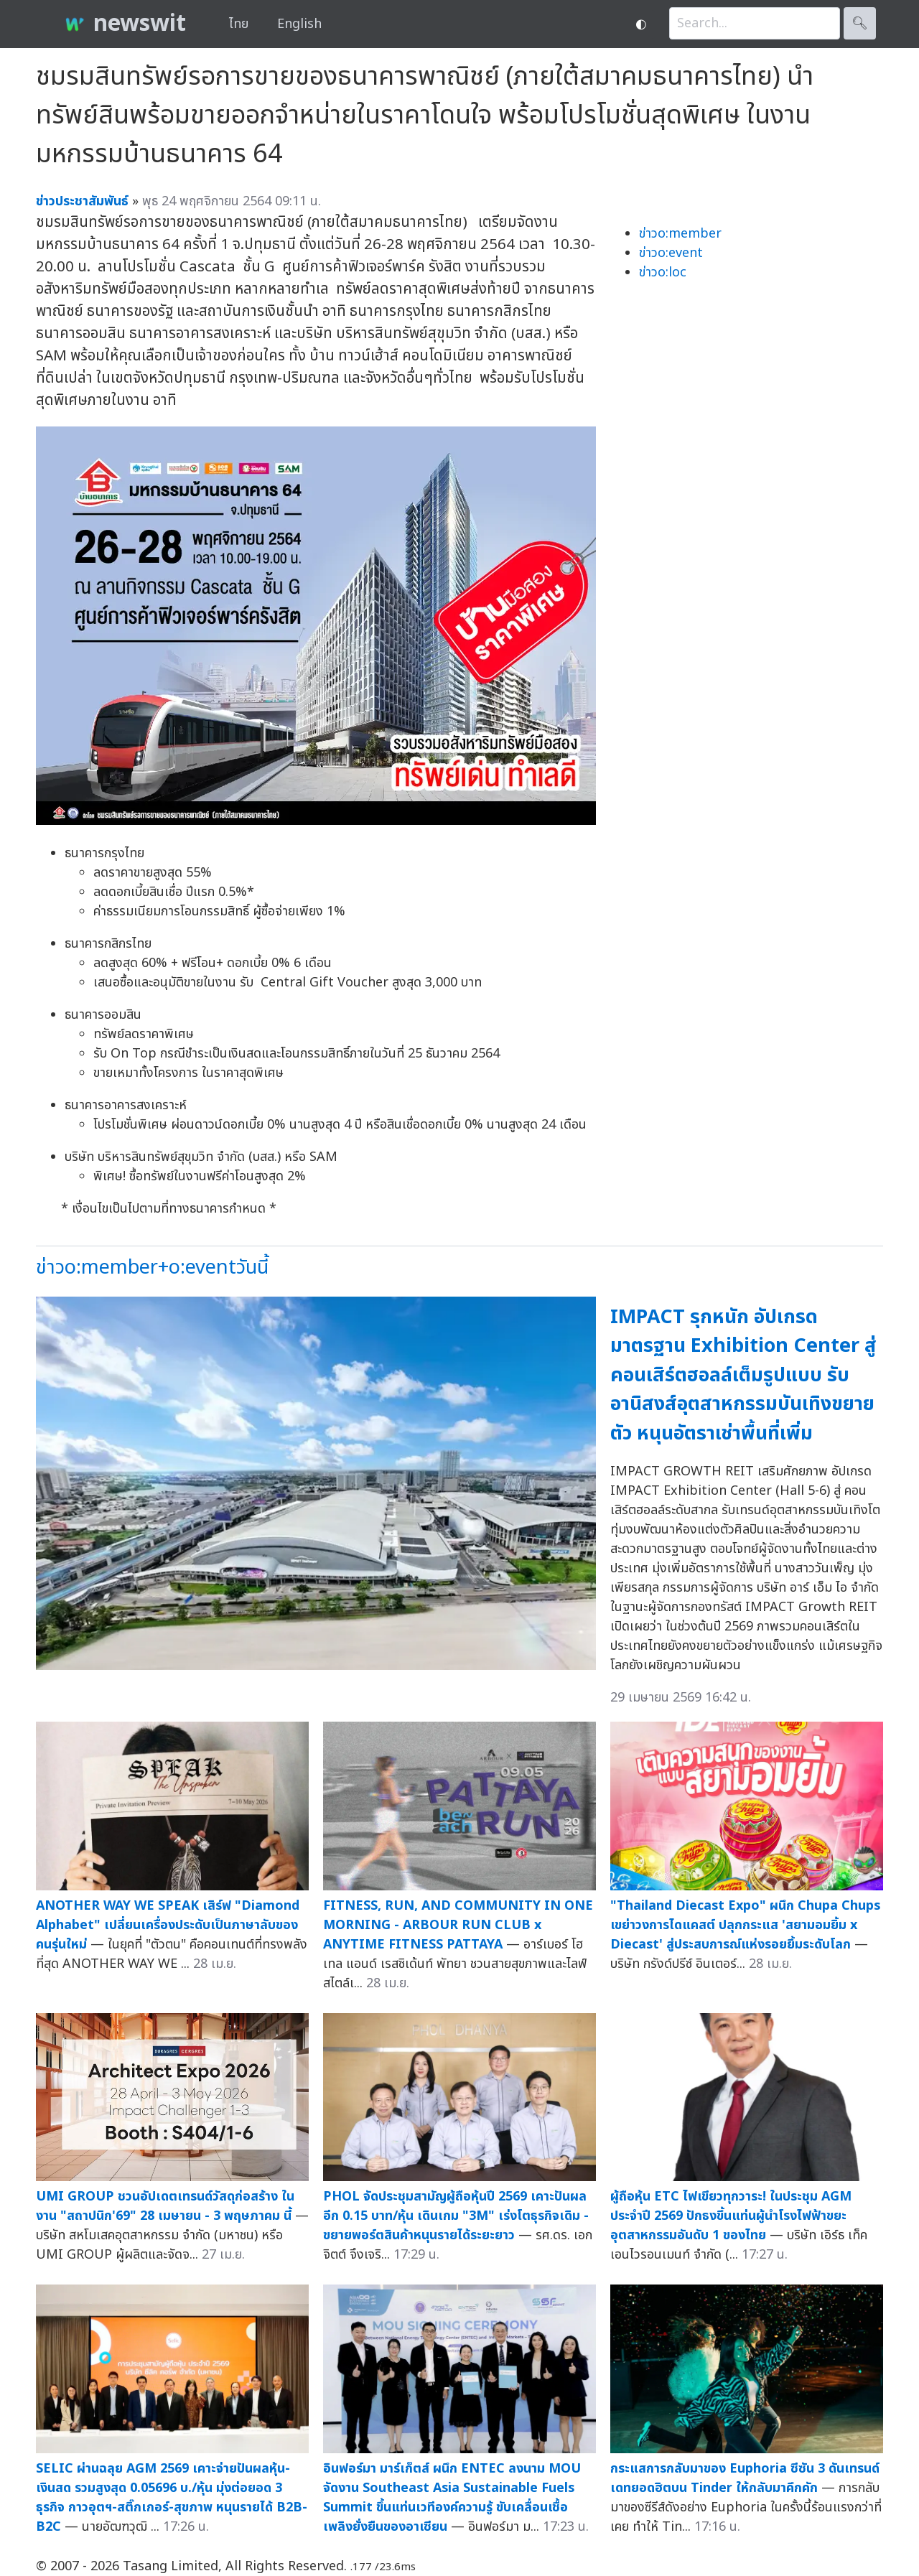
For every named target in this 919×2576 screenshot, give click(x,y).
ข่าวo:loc (662, 272)
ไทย (238, 24)
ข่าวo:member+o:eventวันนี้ (152, 1267)
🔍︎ (860, 23)
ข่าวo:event (671, 253)
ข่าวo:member (680, 233)
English (299, 24)
